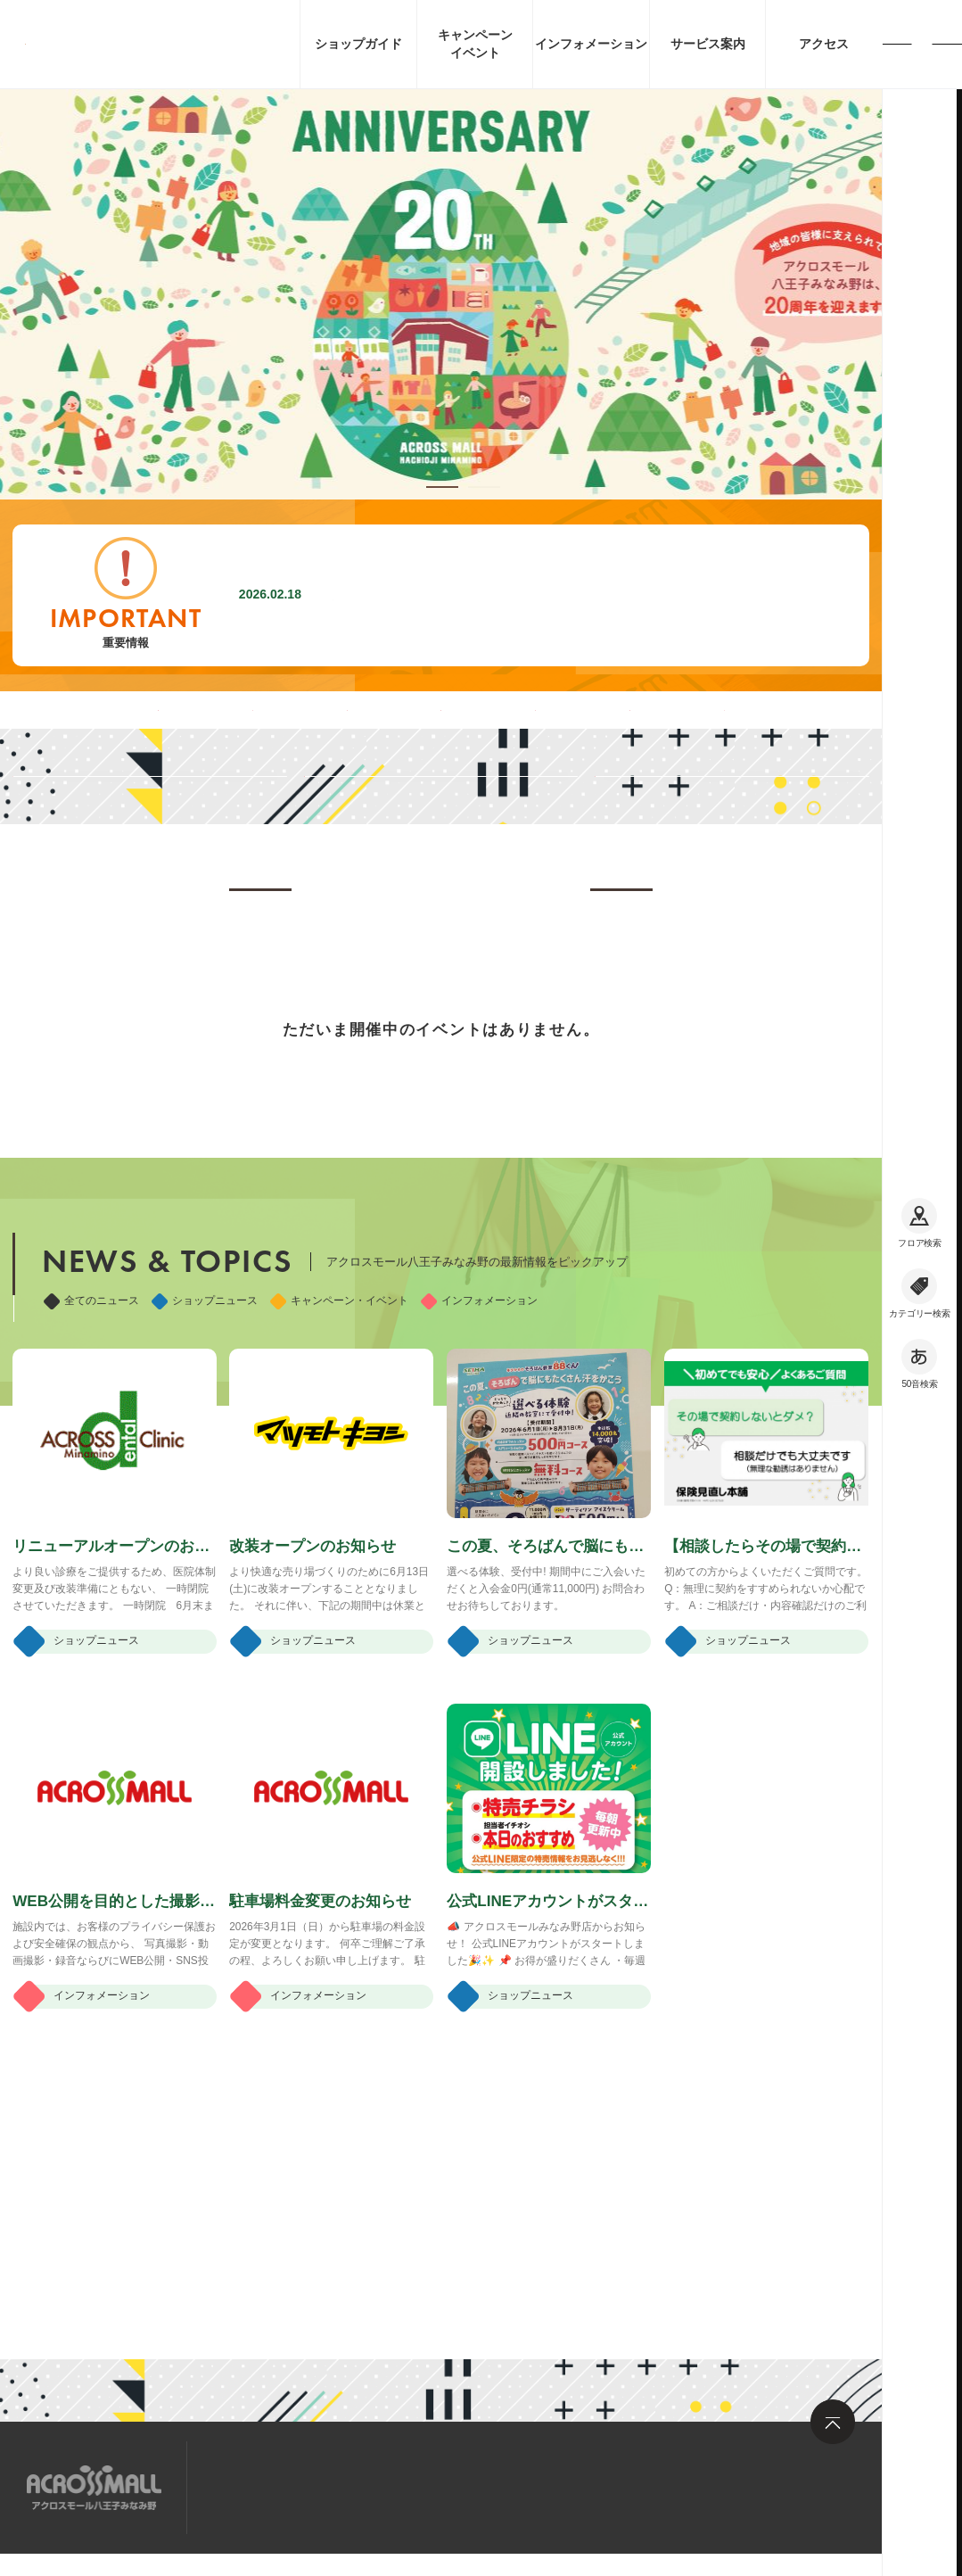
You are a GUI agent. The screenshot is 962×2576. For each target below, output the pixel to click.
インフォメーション (479, 1499)
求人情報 (356, 2486)
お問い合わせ (454, 2486)
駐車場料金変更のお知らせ (418, 595)
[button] (442, 487)
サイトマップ (257, 2486)
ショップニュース (205, 1499)
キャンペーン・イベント (339, 1499)
